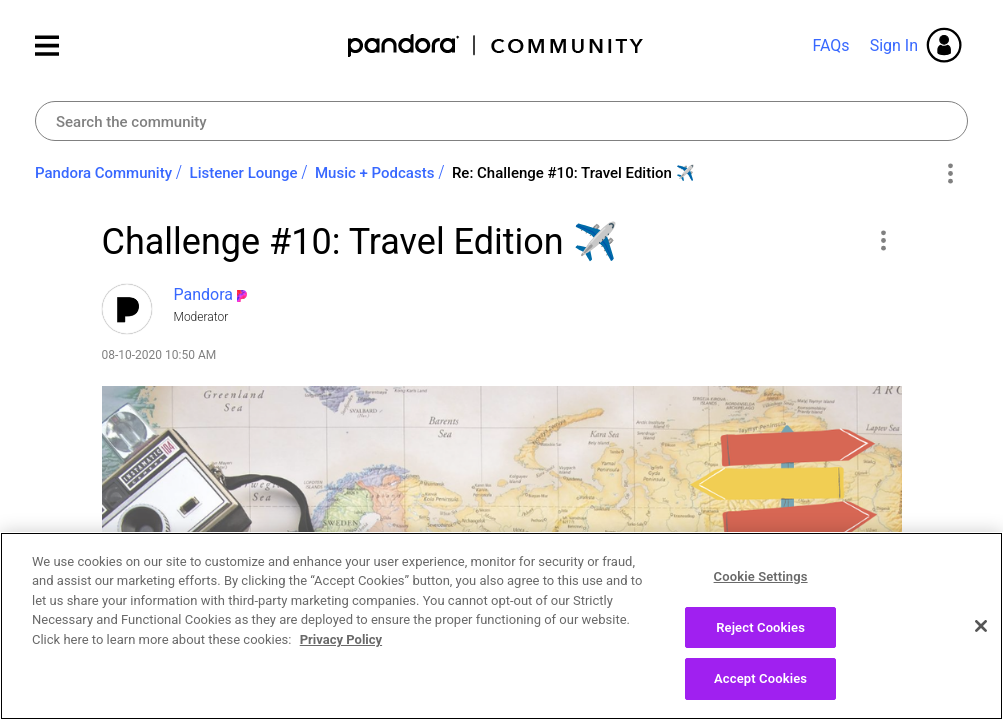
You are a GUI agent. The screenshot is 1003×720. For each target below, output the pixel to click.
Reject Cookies (760, 644)
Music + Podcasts (374, 173)
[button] (883, 240)
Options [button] (949, 174)
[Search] (501, 121)
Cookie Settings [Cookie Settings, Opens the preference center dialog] (761, 593)
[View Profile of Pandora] (204, 294)
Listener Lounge (244, 173)
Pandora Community (496, 45)
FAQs (830, 45)
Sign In (894, 45)
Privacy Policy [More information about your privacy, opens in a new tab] (341, 656)
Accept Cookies (760, 695)
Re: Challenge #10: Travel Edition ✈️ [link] (573, 173)
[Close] (981, 643)
